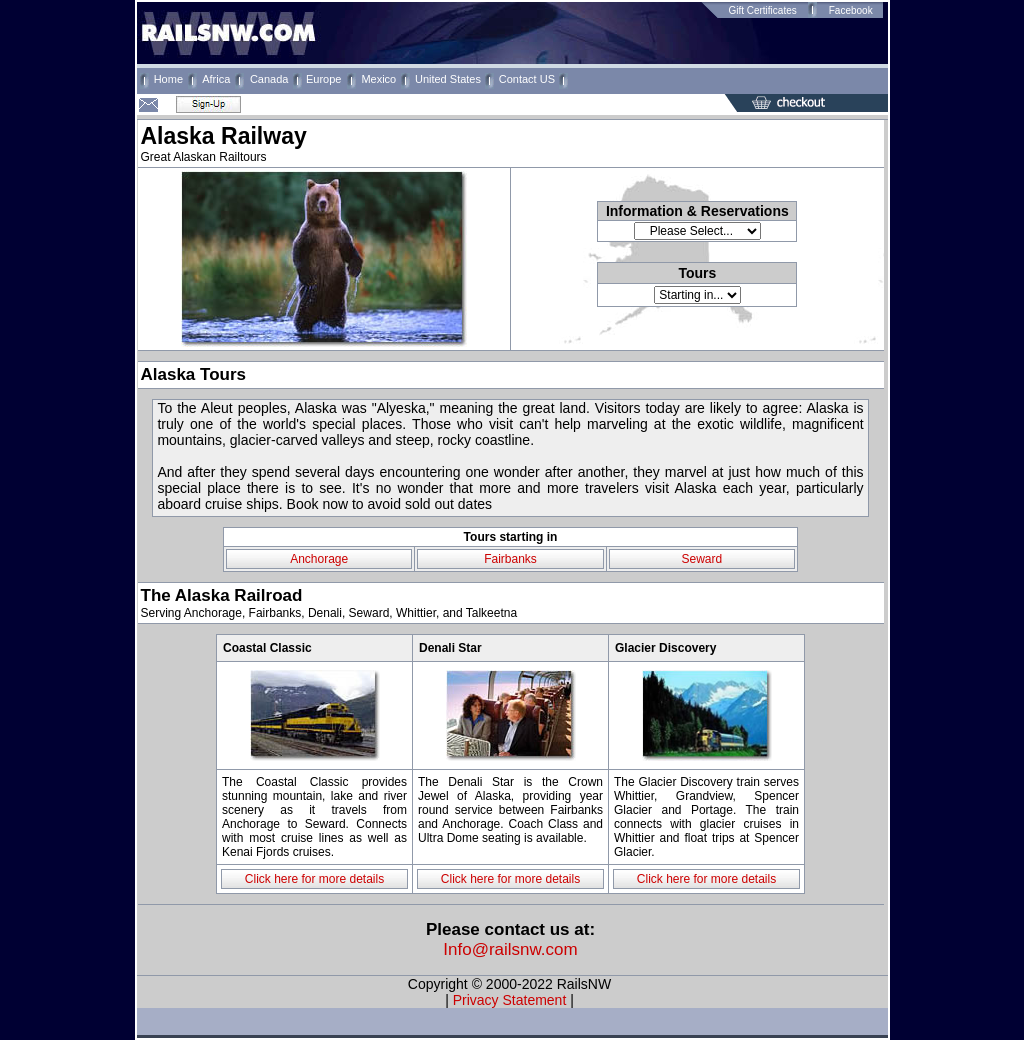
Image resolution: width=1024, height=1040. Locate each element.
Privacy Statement (510, 1000)
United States (448, 79)
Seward (701, 559)
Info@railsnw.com (510, 949)
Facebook (851, 10)
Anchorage (319, 559)
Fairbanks (510, 559)
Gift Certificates (762, 10)
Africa (216, 79)
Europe (323, 79)
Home (168, 79)
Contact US (527, 79)
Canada (269, 79)
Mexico (378, 79)
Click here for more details (314, 879)
